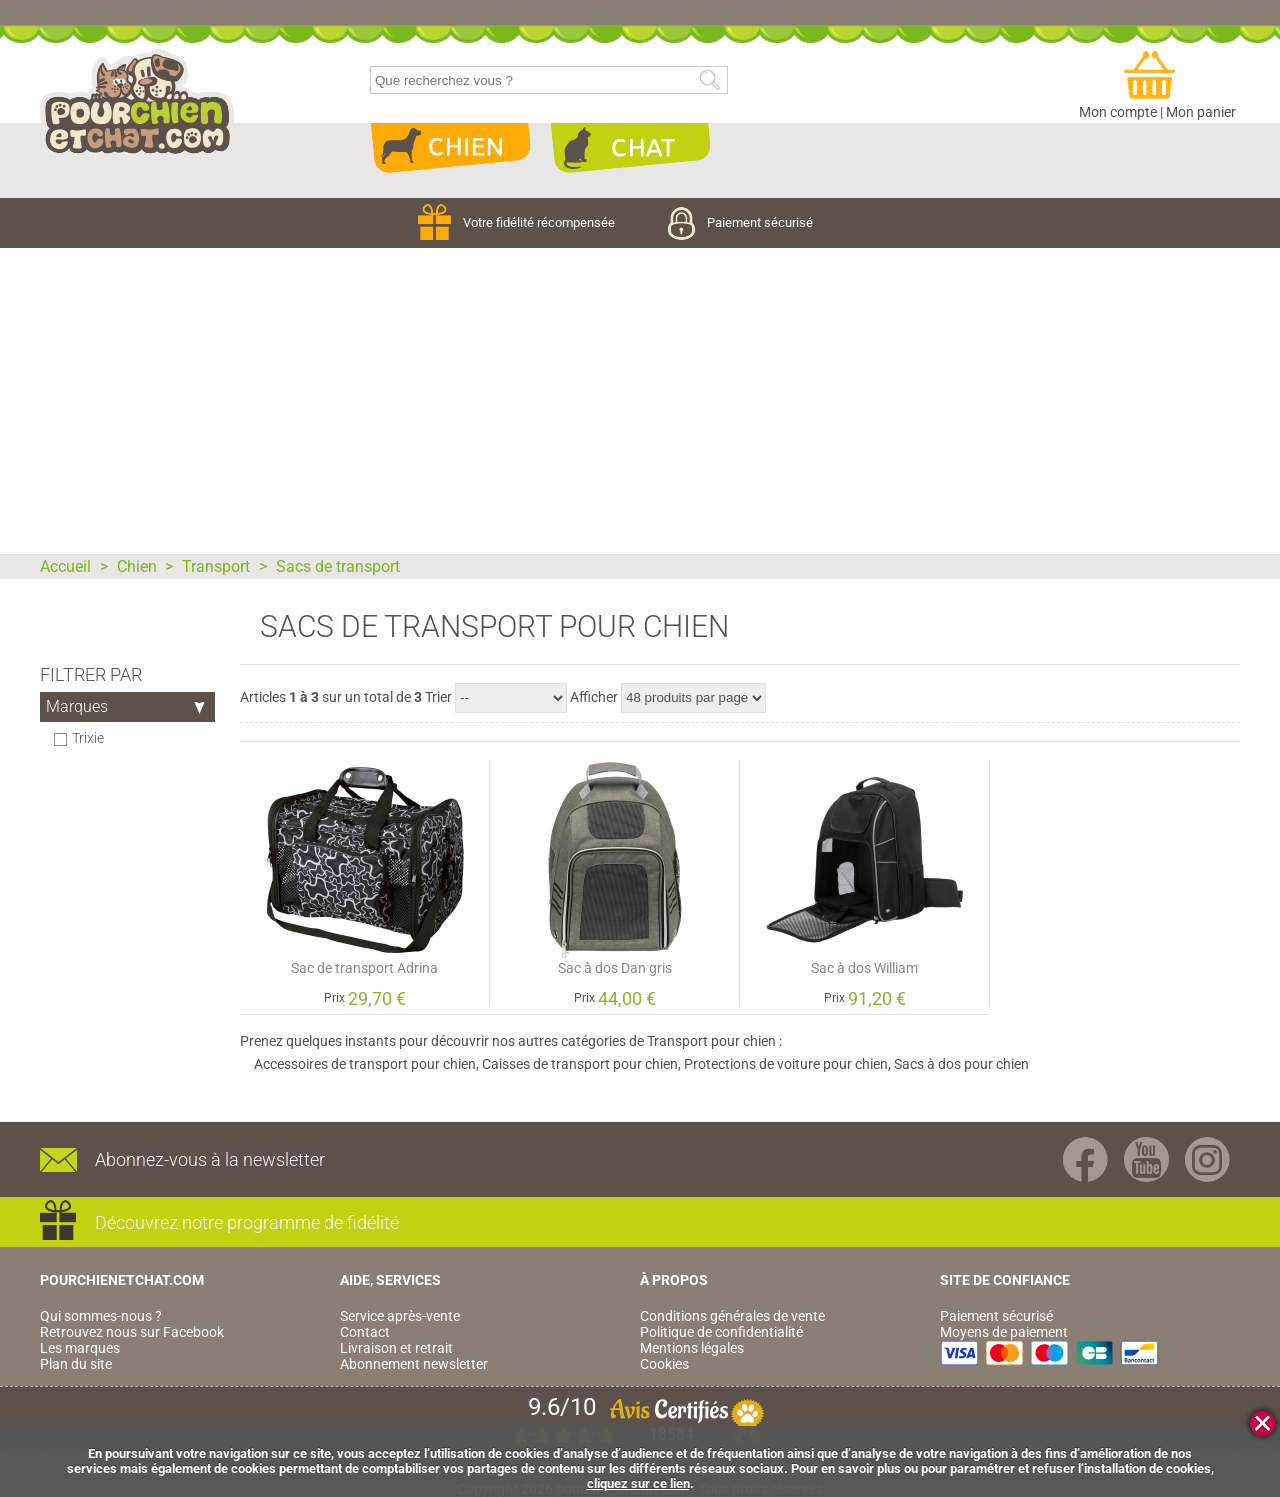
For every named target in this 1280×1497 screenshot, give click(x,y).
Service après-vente (400, 1316)
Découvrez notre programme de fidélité (247, 1222)
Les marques (80, 1348)
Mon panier (1201, 112)
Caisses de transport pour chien (580, 1064)
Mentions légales (692, 1348)
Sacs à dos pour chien (961, 1064)
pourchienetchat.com (137, 104)
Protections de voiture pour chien (786, 1064)
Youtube (1146, 1159)
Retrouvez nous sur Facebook (132, 1332)
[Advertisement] (640, 398)
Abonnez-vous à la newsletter (210, 1159)
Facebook (1085, 1159)
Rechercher (709, 80)
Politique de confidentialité (721, 1332)
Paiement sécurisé (740, 222)
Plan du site (76, 1364)
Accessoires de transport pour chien (365, 1064)
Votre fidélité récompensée (518, 222)
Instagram (1207, 1159)
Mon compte (1118, 112)
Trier (438, 697)
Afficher (594, 697)
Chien (450, 148)
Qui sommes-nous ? (101, 1316)
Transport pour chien (711, 1041)
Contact (365, 1332)
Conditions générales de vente (732, 1316)
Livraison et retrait (396, 1348)
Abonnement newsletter (414, 1364)
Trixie (88, 738)
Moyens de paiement (1004, 1332)
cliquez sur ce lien (638, 1483)
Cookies (664, 1364)
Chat (630, 148)
